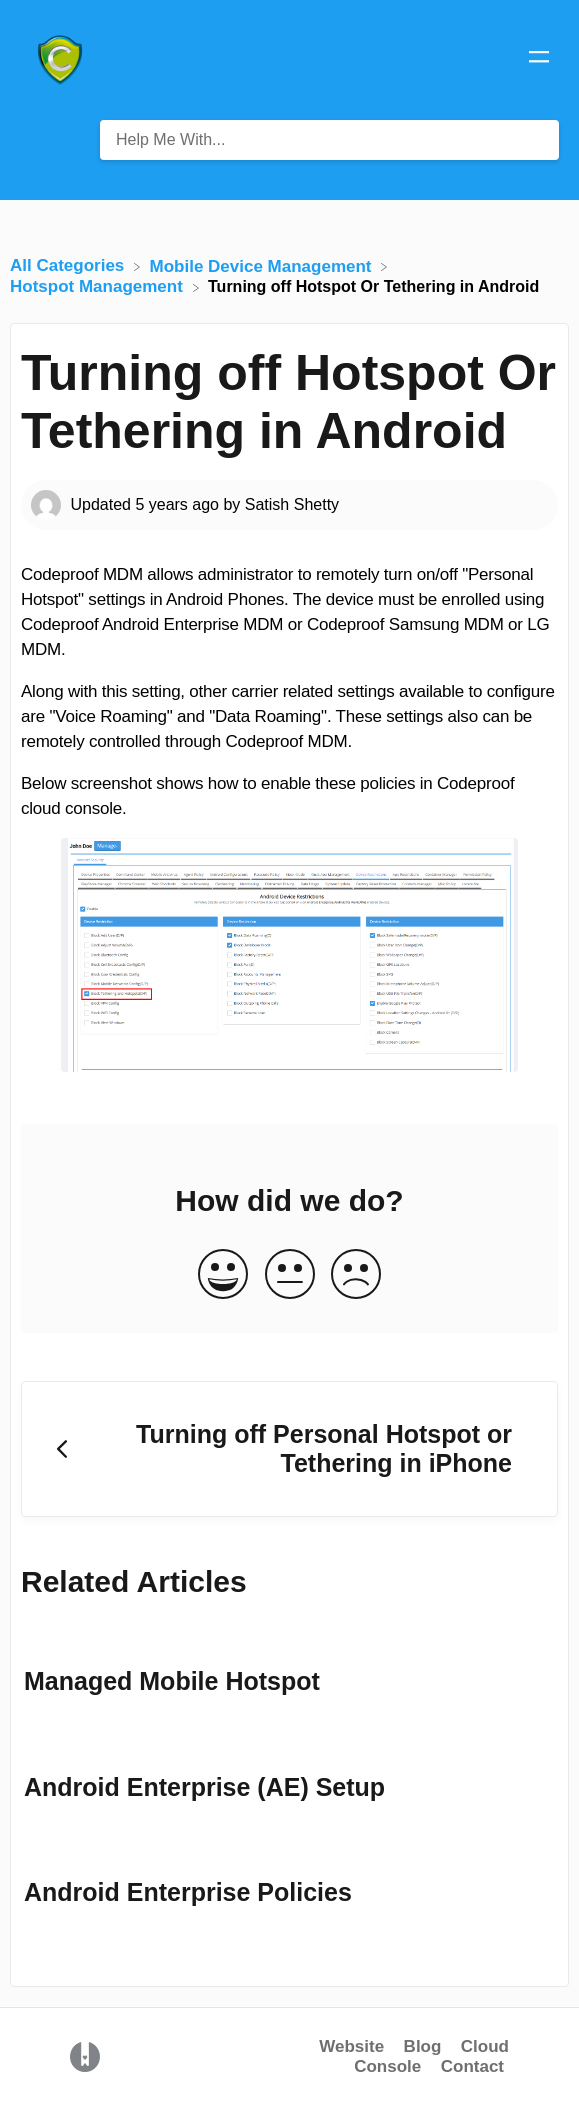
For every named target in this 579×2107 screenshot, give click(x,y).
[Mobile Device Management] (263, 265)
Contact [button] (472, 2066)
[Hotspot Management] (99, 286)
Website (351, 2046)
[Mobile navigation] (539, 60)
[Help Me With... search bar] (329, 140)
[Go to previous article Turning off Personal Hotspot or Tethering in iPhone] (289, 1449)
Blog (423, 2046)
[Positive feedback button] (223, 1275)
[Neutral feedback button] (290, 1275)
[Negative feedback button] (356, 1275)
